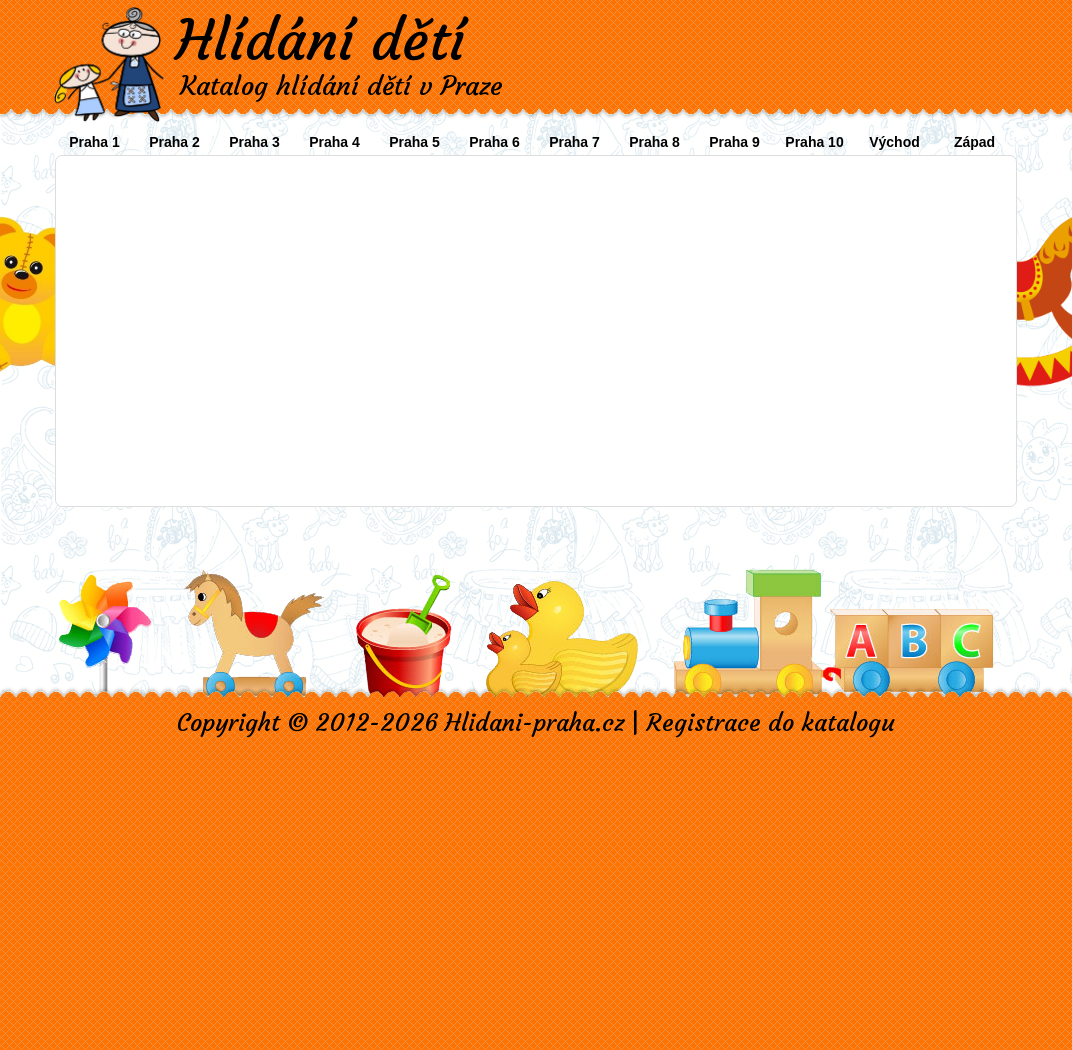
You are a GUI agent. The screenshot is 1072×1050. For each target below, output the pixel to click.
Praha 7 (574, 142)
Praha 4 (334, 142)
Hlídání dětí (320, 40)
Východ (894, 142)
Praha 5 (414, 142)
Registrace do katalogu (770, 723)
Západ (974, 142)
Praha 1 (94, 142)
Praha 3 (254, 142)
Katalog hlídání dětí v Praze (341, 86)
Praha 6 (494, 142)
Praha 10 (814, 142)
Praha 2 (174, 142)
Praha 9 (734, 142)
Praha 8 (654, 142)
